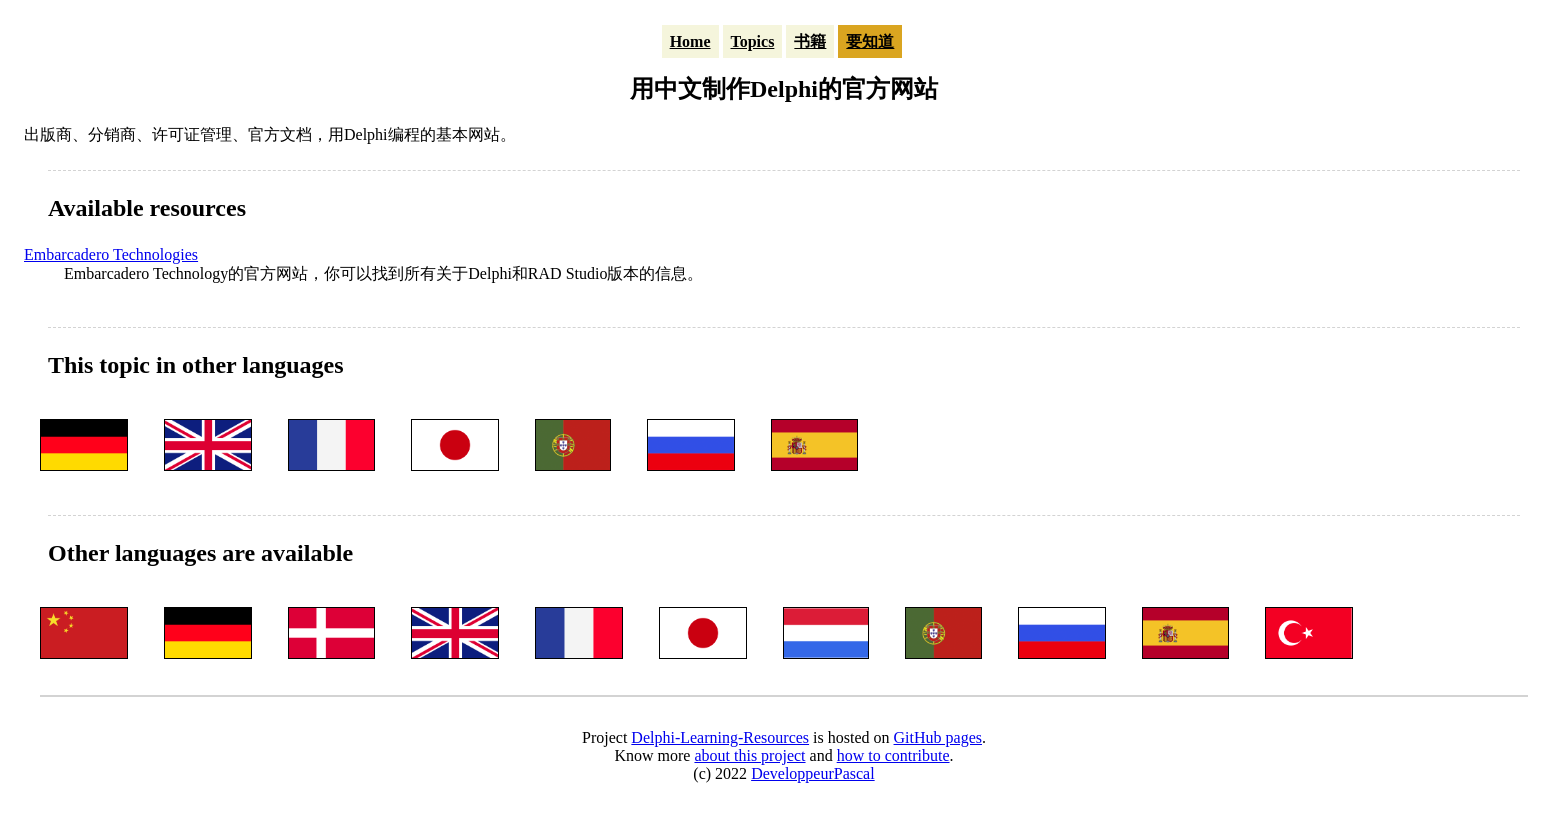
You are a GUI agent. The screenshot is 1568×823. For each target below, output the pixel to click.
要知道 (870, 41)
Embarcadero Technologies (111, 254)
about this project (749, 755)
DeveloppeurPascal (813, 773)
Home (690, 41)
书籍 (810, 41)
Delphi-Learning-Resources (720, 737)
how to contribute (893, 755)
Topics (753, 41)
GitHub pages (938, 737)
